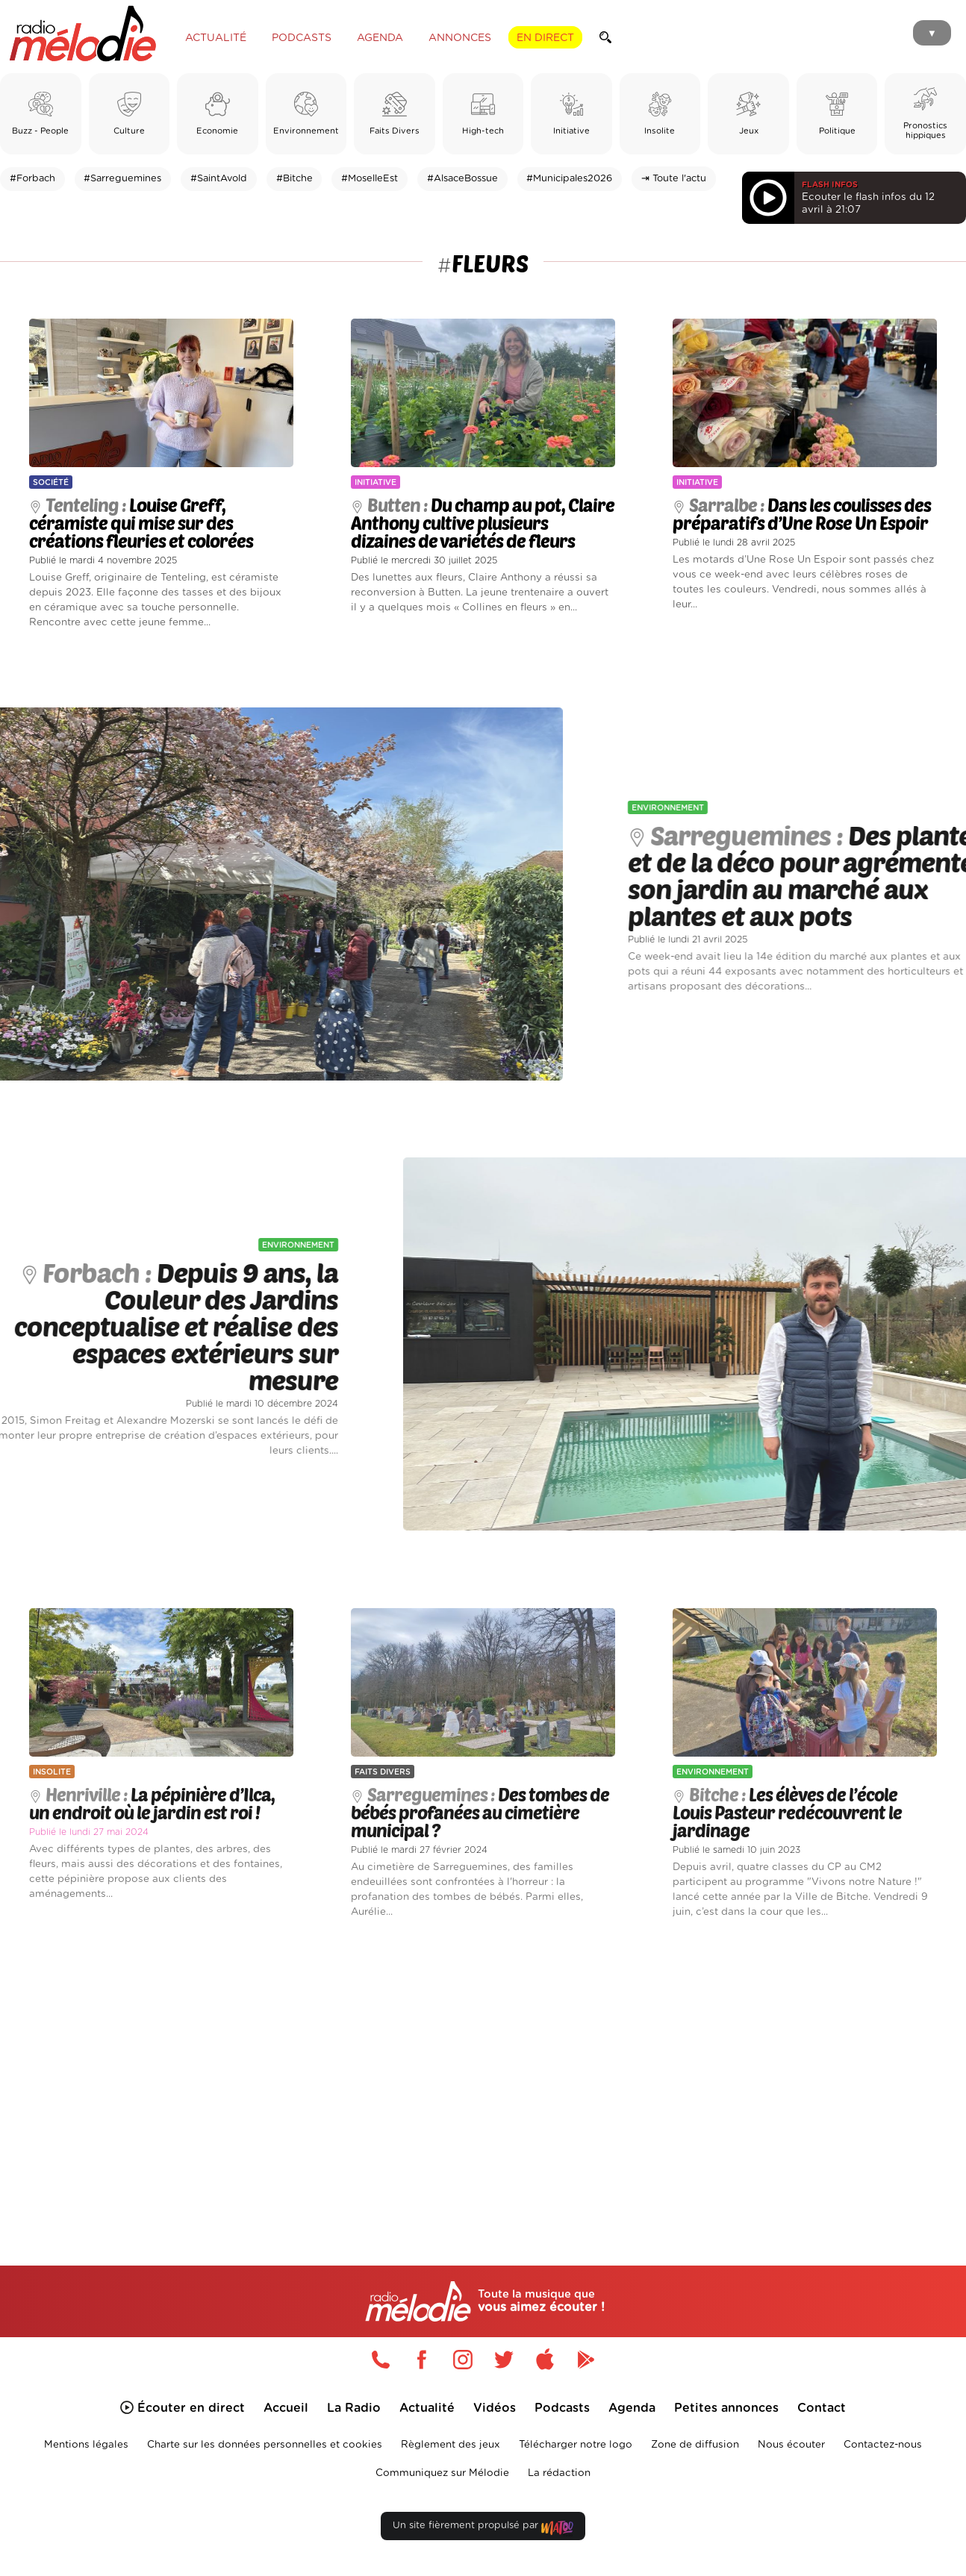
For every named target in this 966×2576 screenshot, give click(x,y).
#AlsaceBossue (462, 179)
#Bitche (294, 179)
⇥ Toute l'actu (673, 179)
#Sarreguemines (122, 179)
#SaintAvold (218, 179)
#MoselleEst (369, 179)
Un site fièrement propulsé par (483, 2528)
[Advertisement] (483, 2074)
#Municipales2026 (569, 179)
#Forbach (32, 179)
